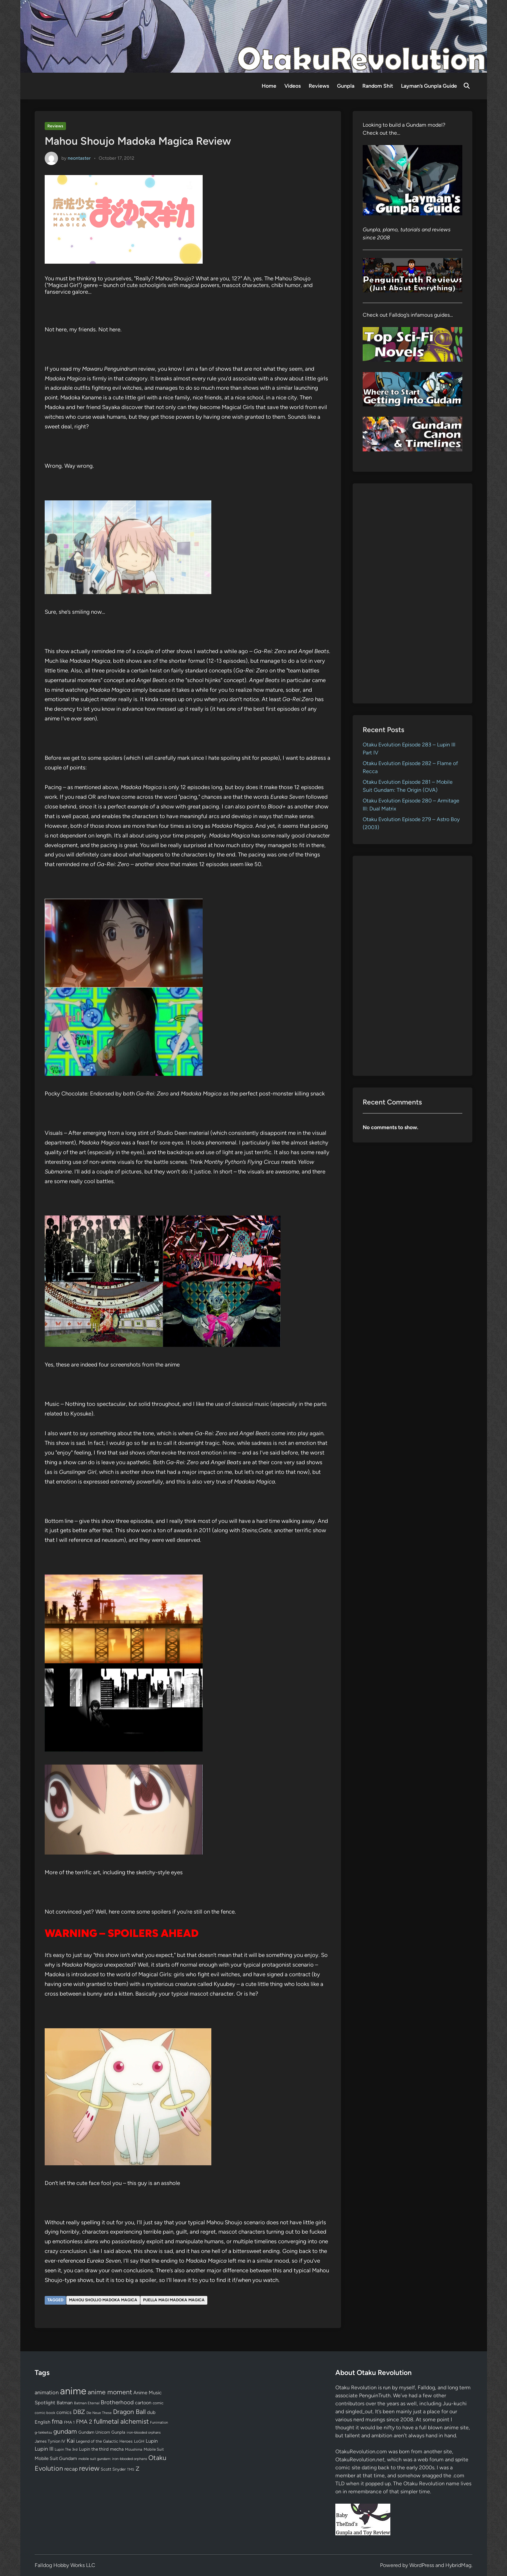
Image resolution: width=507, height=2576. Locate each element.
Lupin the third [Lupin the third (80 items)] (94, 2449)
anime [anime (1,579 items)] (73, 2391)
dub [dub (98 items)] (151, 2412)
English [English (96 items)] (42, 2422)
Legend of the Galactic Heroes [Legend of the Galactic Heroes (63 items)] (104, 2441)
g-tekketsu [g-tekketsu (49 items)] (43, 2432)
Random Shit (377, 86)
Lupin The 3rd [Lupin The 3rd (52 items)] (66, 2449)
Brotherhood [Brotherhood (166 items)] (117, 2402)
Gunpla (345, 86)
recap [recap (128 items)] (71, 2469)
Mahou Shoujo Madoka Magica (103, 2300)
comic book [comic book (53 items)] (45, 2412)
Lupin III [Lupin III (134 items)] (44, 2449)
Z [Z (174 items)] (137, 2468)
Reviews (319, 86)
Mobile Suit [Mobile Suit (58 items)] (154, 2449)
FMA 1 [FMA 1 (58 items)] (69, 2422)
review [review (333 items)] (89, 2468)
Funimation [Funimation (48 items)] (159, 2422)
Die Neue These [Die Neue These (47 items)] (99, 2413)
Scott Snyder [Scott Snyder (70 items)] (113, 2469)
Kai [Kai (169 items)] (71, 2440)
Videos (292, 86)
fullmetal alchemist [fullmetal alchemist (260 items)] (121, 2421)
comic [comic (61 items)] (158, 2403)
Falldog (426, 2387)
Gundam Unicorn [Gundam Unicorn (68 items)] (94, 2432)
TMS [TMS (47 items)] (130, 2469)
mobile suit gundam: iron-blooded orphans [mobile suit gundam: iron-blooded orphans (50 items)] (112, 2459)
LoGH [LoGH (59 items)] (139, 2441)
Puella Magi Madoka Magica (174, 2300)
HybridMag (458, 2565)
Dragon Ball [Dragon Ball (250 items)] (129, 2412)
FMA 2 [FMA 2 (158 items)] (84, 2421)
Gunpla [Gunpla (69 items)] (118, 2432)
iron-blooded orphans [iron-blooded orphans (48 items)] (144, 2432)
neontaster (79, 158)
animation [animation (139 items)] (47, 2392)
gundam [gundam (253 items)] (65, 2431)
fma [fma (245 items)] (57, 2421)
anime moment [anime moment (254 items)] (110, 2392)
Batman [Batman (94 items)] (65, 2403)
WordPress (421, 2565)
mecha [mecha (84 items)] (117, 2449)
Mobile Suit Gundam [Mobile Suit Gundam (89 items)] (56, 2458)
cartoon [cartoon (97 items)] (143, 2403)
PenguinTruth (375, 2395)
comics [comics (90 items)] (64, 2412)
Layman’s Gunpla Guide (429, 86)
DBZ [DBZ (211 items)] (79, 2412)
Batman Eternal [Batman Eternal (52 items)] (86, 2403)
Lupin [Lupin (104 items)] (152, 2441)
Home (269, 86)
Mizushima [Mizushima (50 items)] (133, 2449)
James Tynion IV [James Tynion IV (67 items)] (50, 2441)
